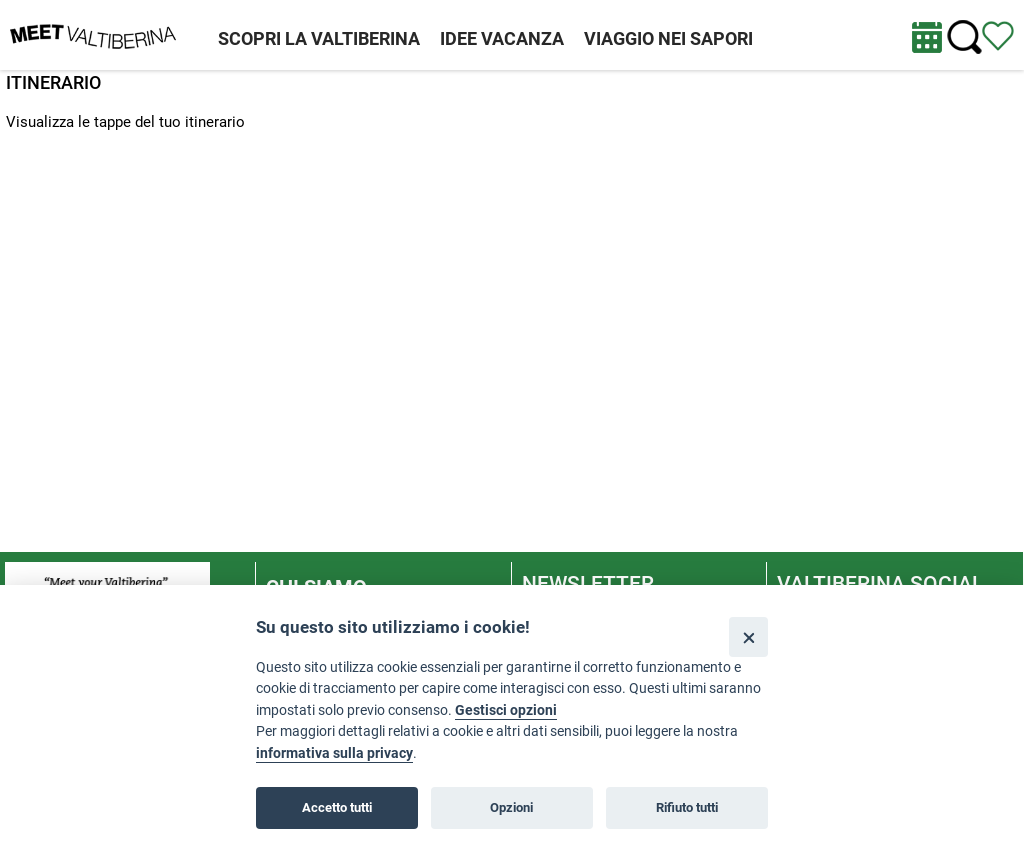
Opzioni (511, 807)
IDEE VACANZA (502, 38)
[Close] (748, 636)
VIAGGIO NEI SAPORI (668, 38)
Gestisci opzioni (506, 710)
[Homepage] (93, 34)
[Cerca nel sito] (964, 37)
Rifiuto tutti (687, 807)
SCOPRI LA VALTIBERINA (319, 38)
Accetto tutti (337, 807)
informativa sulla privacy (334, 753)
